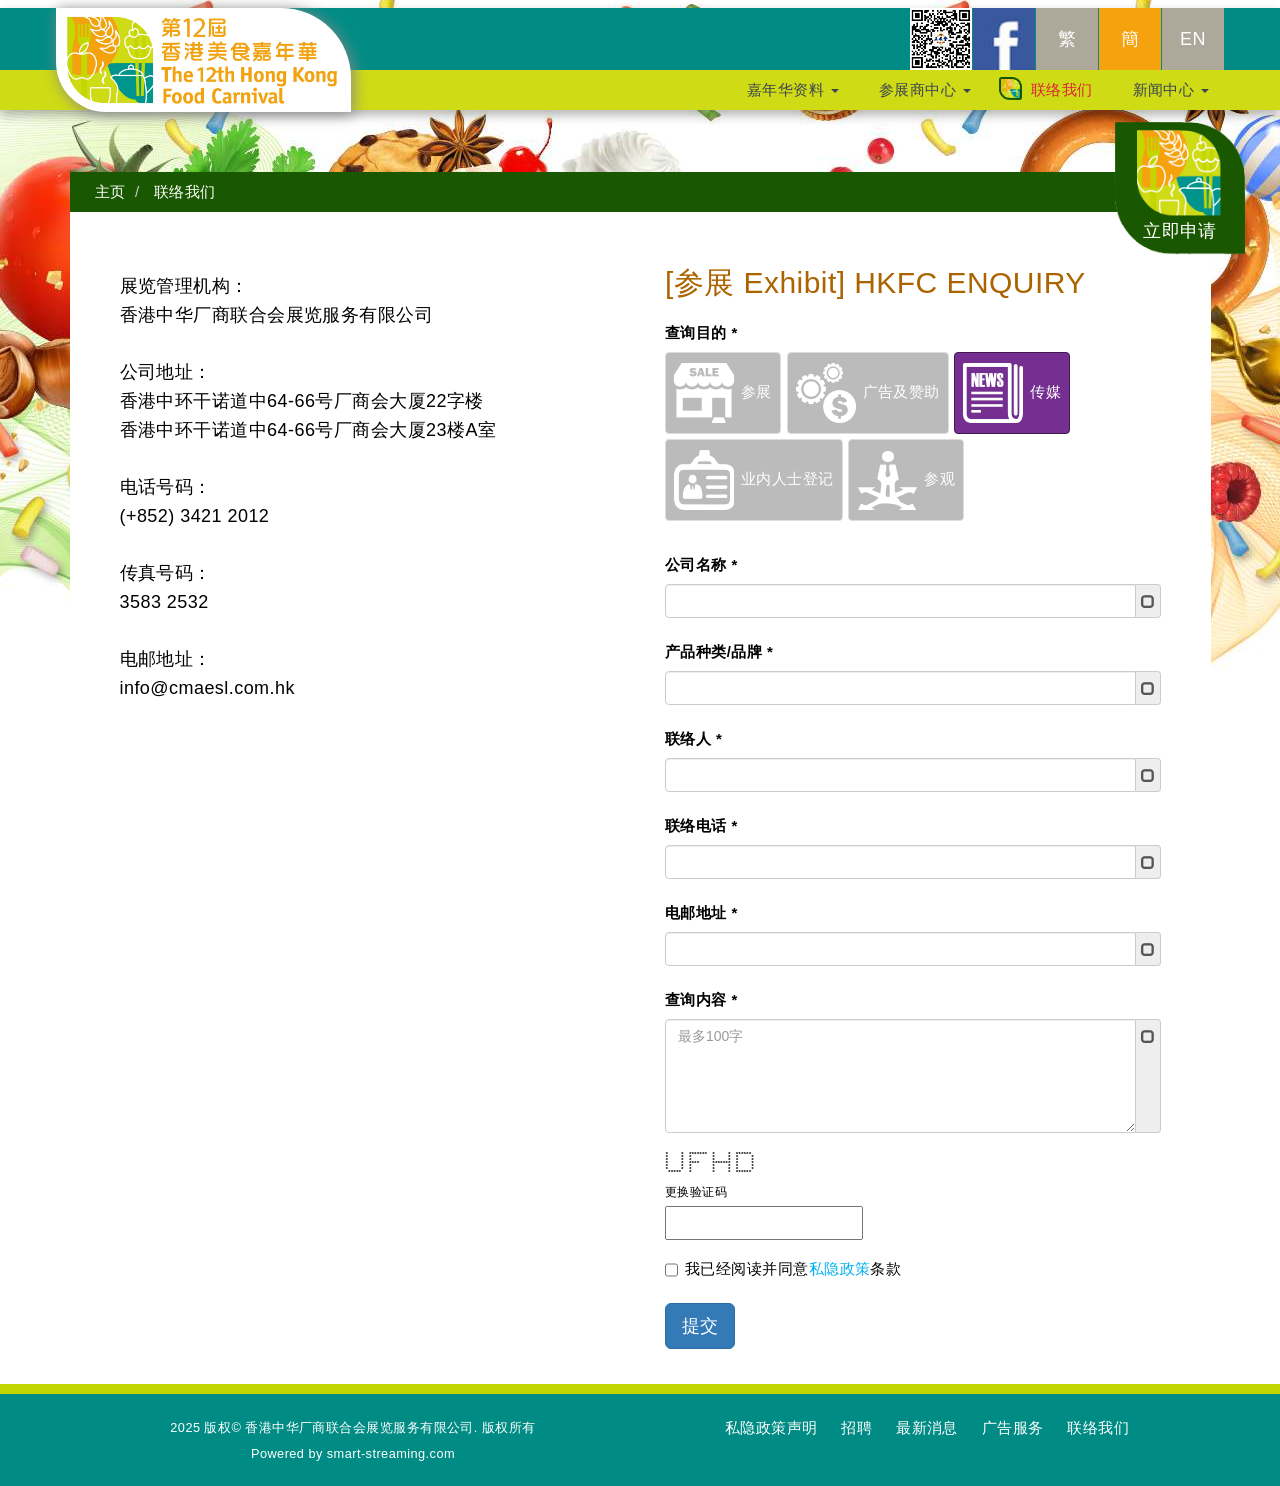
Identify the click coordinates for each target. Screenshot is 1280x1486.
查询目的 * (701, 324)
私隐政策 (840, 1260)
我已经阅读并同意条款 (783, 1262)
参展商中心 (925, 88)
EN (1193, 38)
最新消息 (927, 1419)
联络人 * (693, 730)
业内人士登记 (754, 470)
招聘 (856, 1419)
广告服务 (1013, 1419)
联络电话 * (701, 817)
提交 (700, 1318)
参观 (906, 470)
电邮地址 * (701, 904)
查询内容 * (701, 991)
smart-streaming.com (391, 1445)
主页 (110, 183)
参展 (723, 383)
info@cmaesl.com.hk (207, 680)
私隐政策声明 (771, 1419)
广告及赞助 (868, 383)
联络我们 (1062, 88)
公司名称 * (701, 556)
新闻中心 (1171, 88)
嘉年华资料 (793, 88)
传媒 (1012, 383)
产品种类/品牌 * (719, 643)
